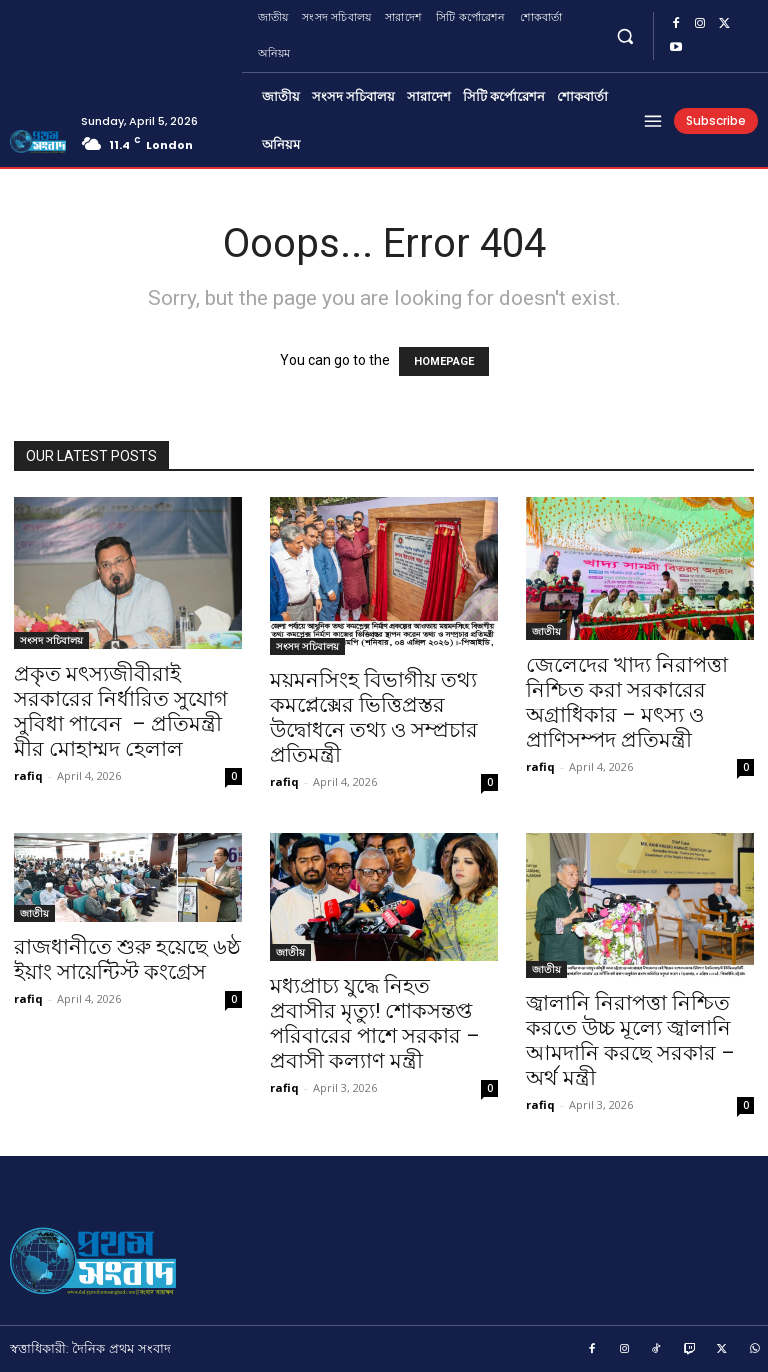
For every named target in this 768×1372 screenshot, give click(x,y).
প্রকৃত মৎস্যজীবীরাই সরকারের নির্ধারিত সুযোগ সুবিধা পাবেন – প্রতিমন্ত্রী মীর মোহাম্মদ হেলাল (121, 711)
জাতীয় (546, 631)
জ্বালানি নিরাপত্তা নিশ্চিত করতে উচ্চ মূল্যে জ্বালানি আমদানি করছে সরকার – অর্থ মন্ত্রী (630, 1040)
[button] (625, 35)
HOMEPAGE (444, 361)
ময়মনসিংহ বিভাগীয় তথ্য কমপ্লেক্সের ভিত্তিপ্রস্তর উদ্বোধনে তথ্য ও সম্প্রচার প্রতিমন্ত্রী (374, 717)
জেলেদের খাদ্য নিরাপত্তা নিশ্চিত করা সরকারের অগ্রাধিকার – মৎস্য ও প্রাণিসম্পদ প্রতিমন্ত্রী (627, 702)
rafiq (28, 775)
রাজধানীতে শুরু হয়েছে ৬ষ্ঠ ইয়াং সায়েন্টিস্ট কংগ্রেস (127, 959)
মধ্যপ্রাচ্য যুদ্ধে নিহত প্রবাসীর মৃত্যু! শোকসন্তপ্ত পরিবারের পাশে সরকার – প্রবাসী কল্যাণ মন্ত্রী (375, 1023)
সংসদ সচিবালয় (51, 640)
